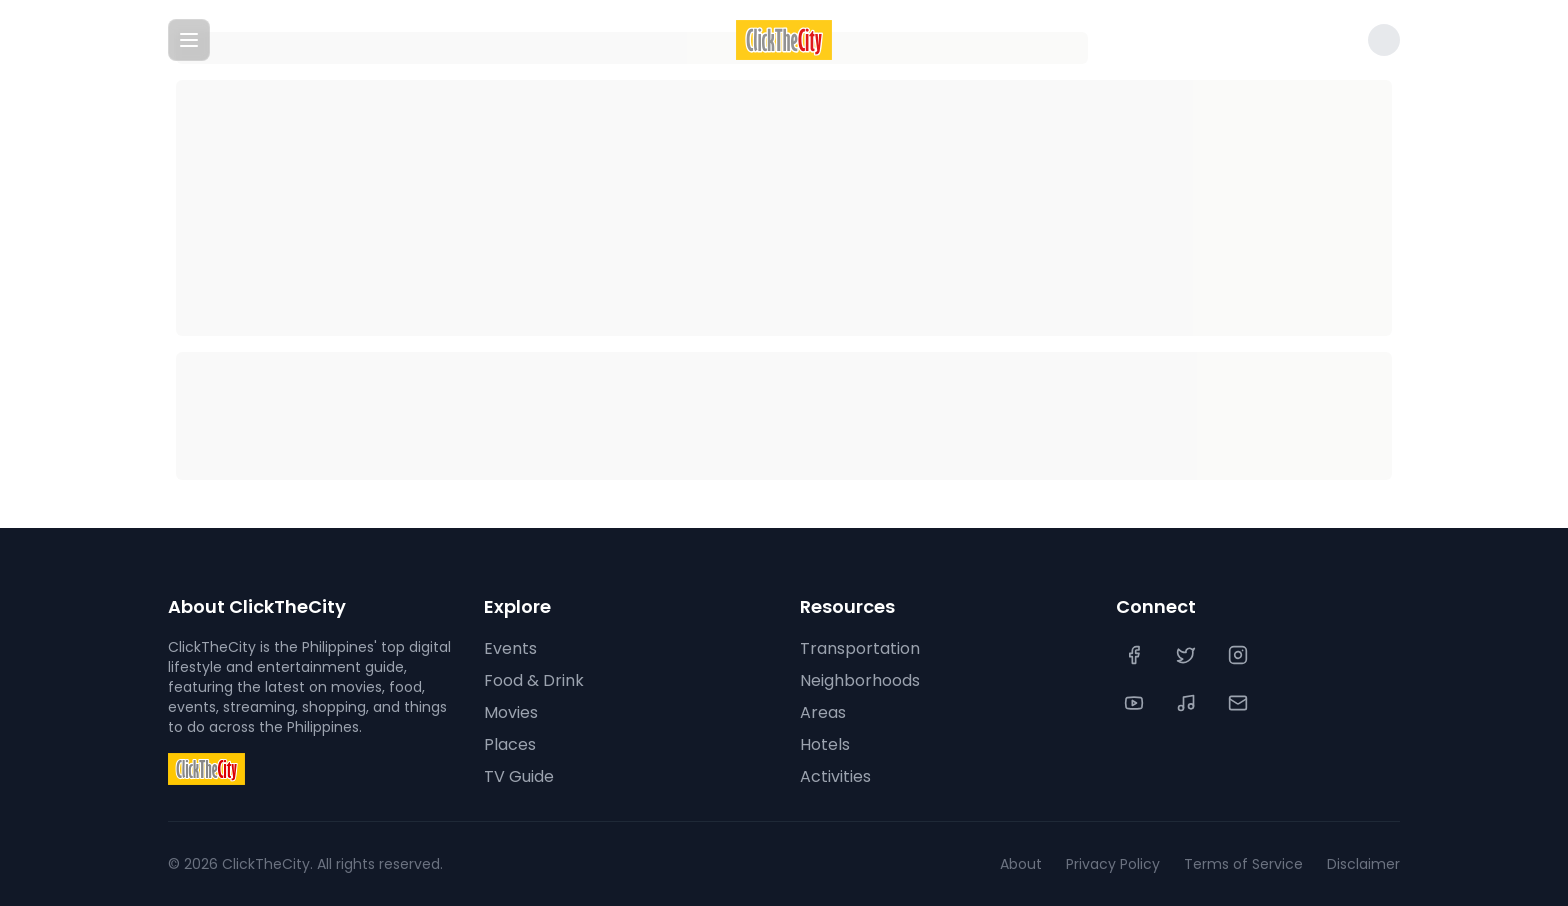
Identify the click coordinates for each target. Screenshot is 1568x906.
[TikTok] (1188, 703)
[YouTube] (1136, 703)
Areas (823, 712)
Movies (511, 712)
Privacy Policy (1113, 864)
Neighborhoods (860, 680)
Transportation (860, 648)
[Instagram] (1240, 655)
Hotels (825, 744)
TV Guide (519, 776)
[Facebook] (1136, 655)
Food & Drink (534, 680)
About (1021, 864)
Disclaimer (1363, 864)
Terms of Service (1243, 864)
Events (510, 648)
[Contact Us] (1240, 703)
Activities (835, 776)
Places (510, 744)
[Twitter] (1188, 655)
